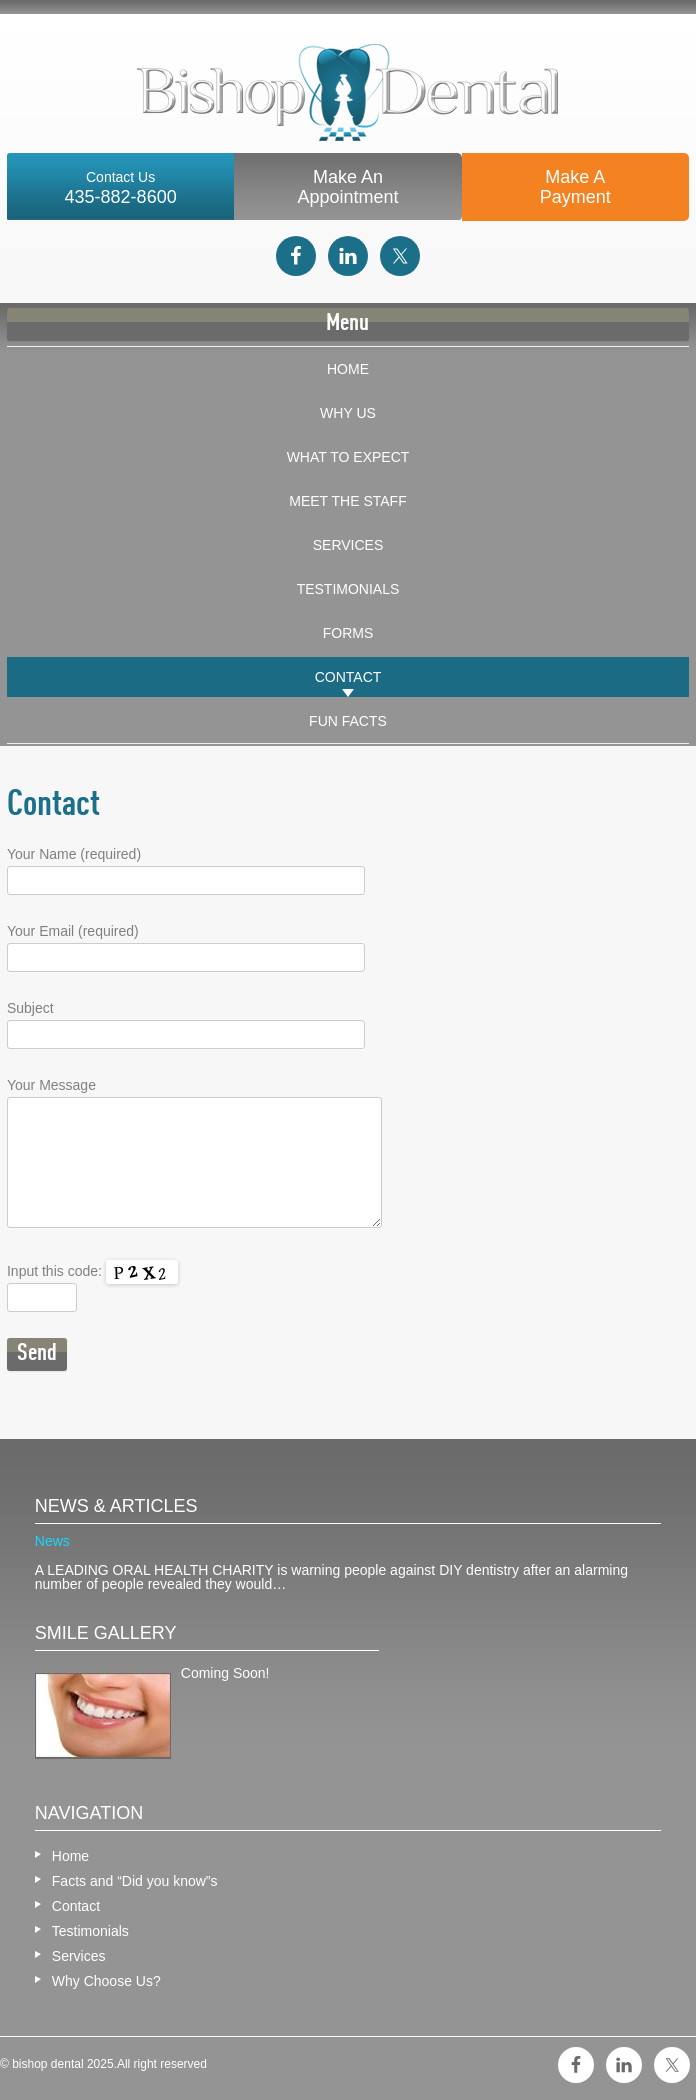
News (52, 1541)
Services (348, 545)
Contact (348, 677)
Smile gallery (106, 1633)
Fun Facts (348, 721)
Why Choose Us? (106, 1981)
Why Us (348, 413)
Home (348, 369)
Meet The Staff (347, 501)
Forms (348, 633)
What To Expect (348, 457)
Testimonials (348, 589)
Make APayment (575, 187)
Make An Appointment (347, 187)
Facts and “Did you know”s (135, 1881)
